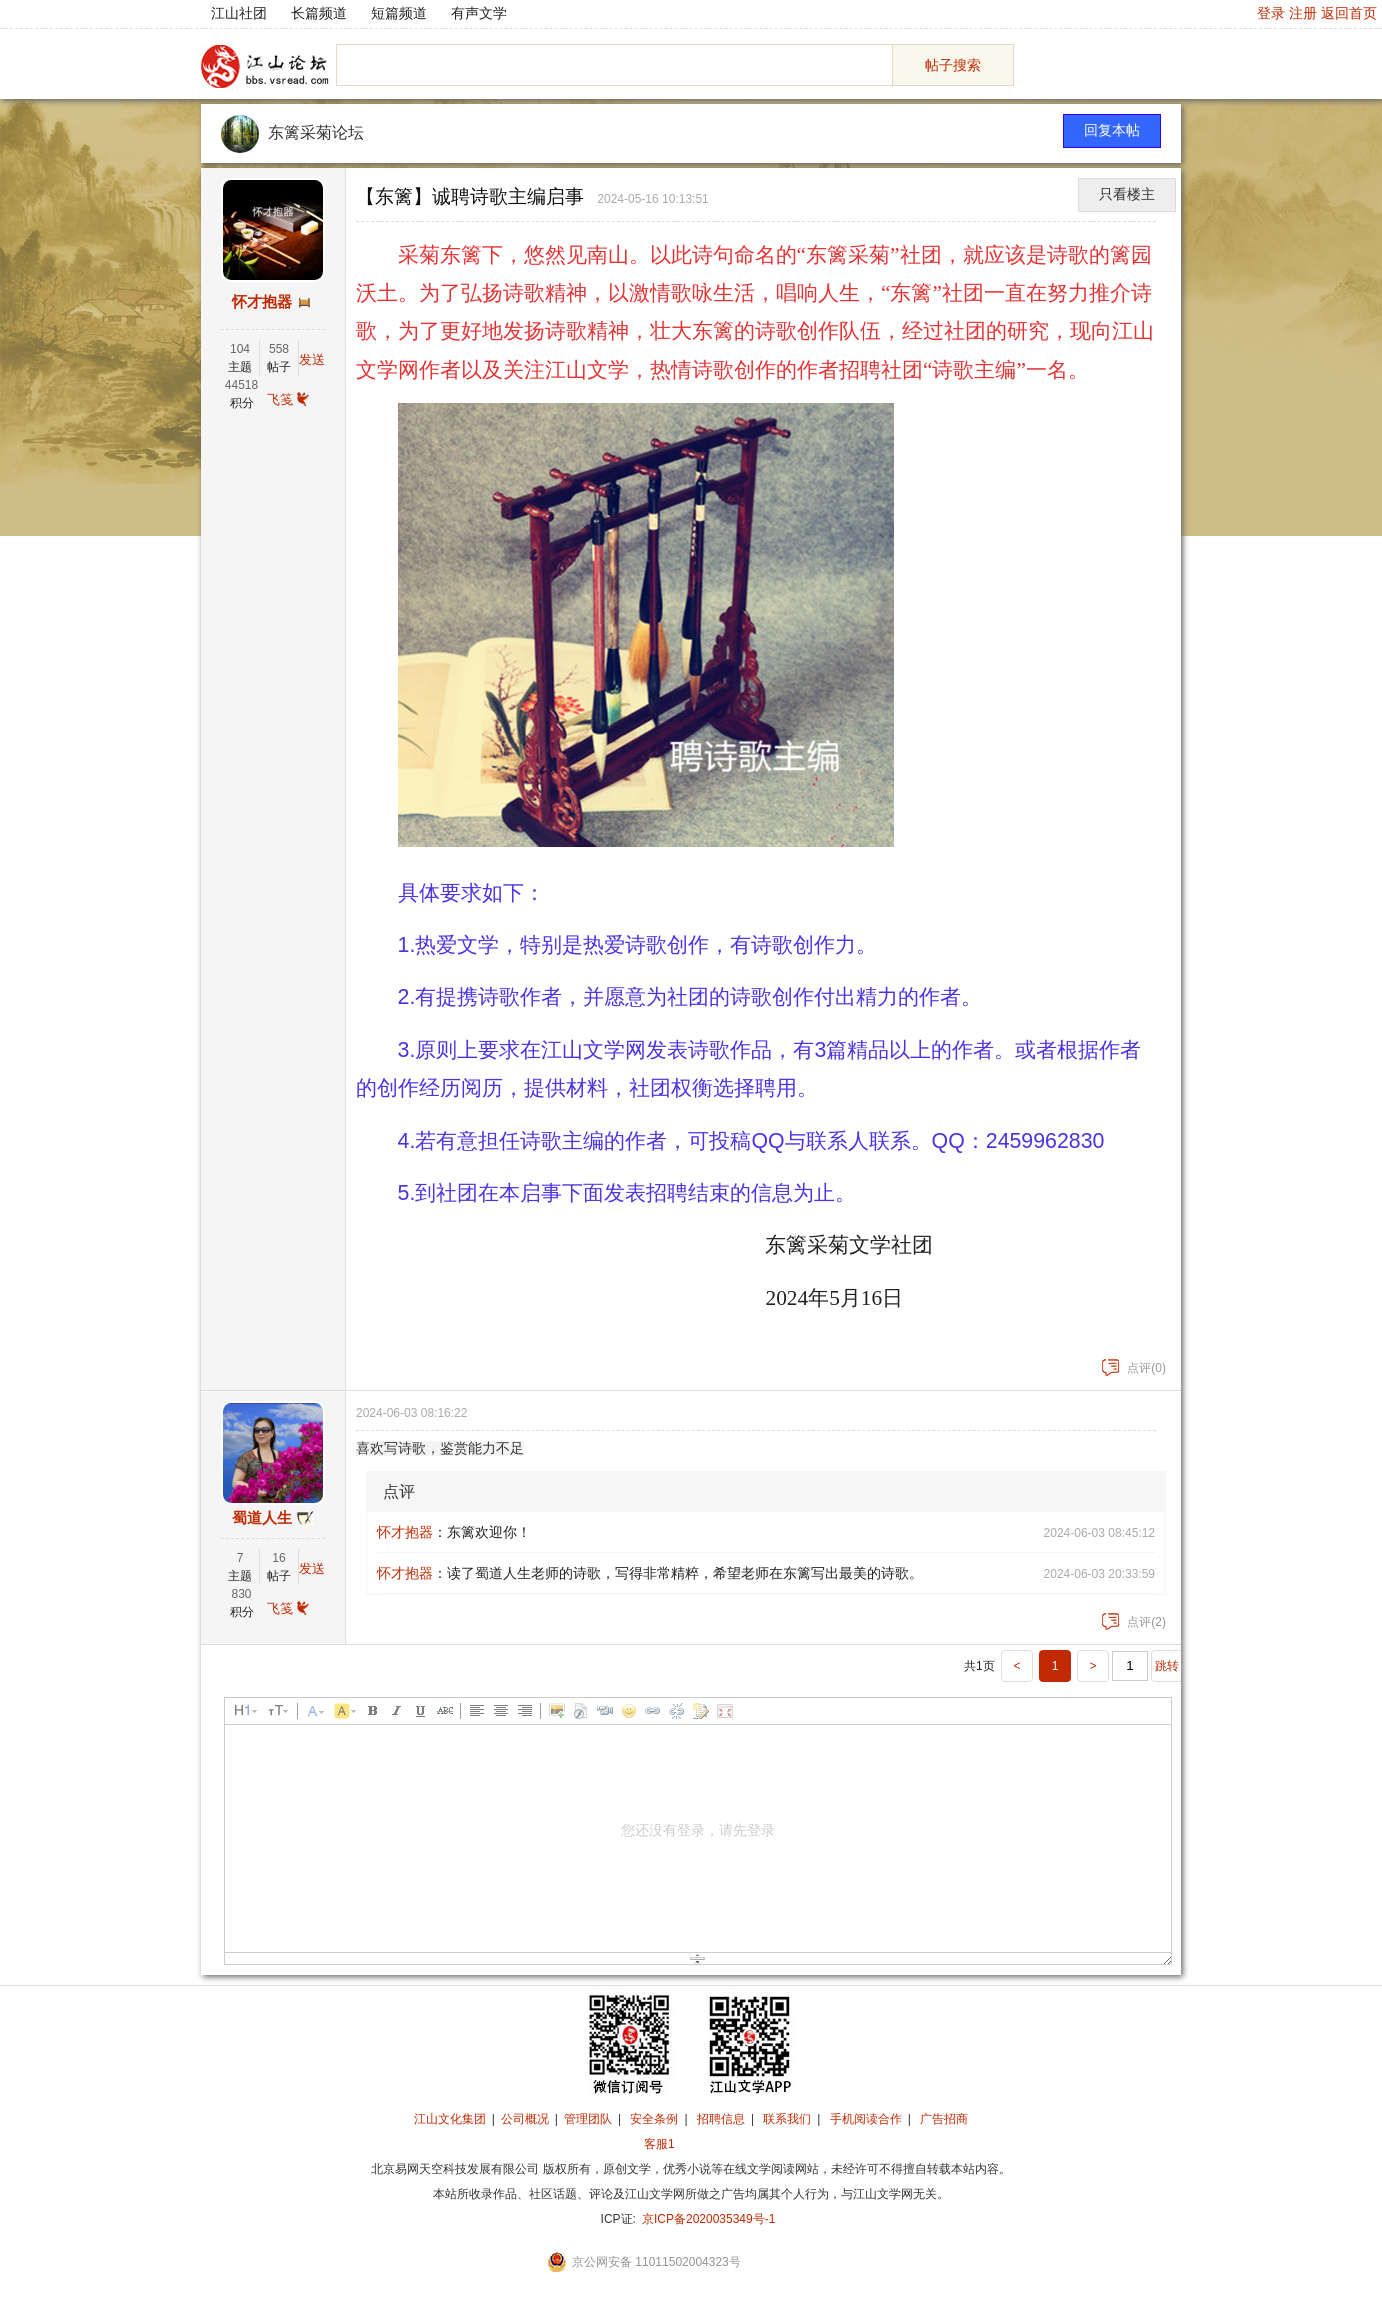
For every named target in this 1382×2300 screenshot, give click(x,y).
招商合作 (714, 2144)
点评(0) (1134, 1368)
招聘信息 (721, 2119)
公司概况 (525, 2119)
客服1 (659, 2144)
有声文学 (479, 13)
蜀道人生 (262, 1518)
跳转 (1167, 1666)
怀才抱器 (262, 302)
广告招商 (944, 2119)
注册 (1303, 13)
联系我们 (787, 2119)
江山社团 (239, 13)
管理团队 (588, 2119)
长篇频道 (319, 13)
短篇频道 (399, 13)
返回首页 (1349, 13)
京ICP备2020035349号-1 (708, 2219)
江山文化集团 (450, 2119)
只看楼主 (1127, 194)
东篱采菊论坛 (316, 132)
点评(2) (1134, 1622)
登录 (1271, 13)
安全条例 (654, 2119)
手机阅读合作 (866, 2119)
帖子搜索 (953, 65)
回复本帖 (1112, 130)
